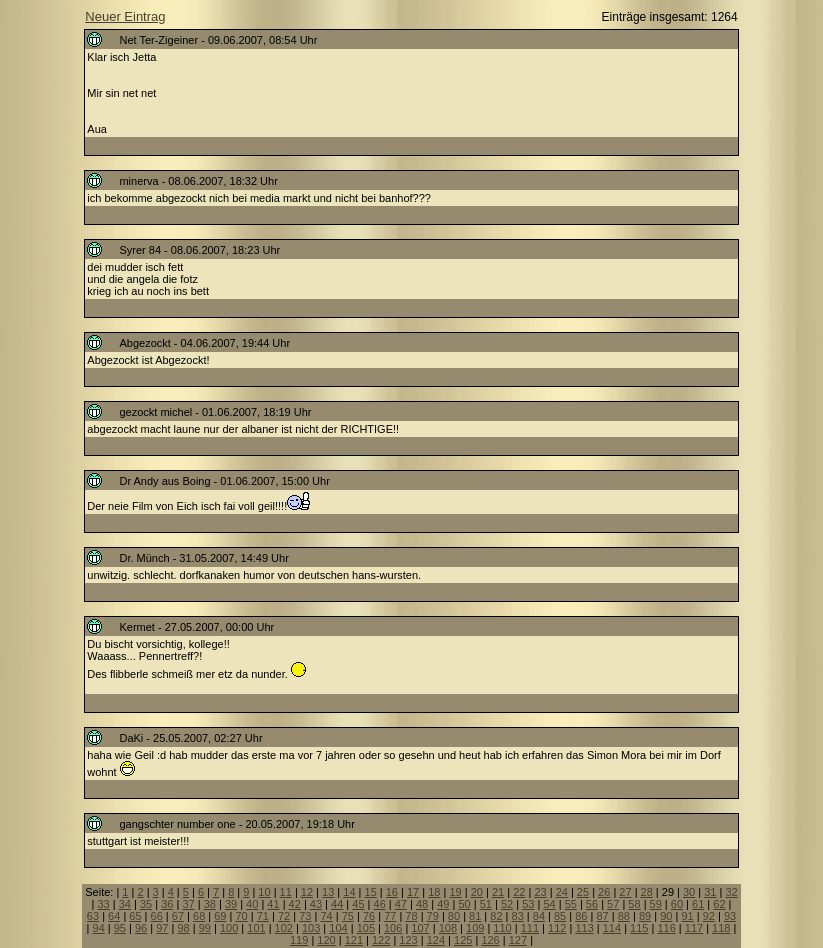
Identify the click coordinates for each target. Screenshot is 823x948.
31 (710, 892)
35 (146, 904)
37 (188, 904)
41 (273, 904)
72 (284, 916)
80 (454, 916)
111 (530, 928)
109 (475, 928)
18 (434, 892)
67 (178, 916)
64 (114, 916)
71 (263, 916)
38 (210, 904)
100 (229, 928)
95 (120, 928)
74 (326, 916)
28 (647, 892)
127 (518, 940)
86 (581, 916)
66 (157, 916)
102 (284, 928)
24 (562, 892)
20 (477, 892)
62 (719, 904)
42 (295, 904)
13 (328, 892)
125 (463, 940)
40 (252, 904)
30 (689, 892)
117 (694, 928)
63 (93, 916)
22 (519, 892)
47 (401, 904)
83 (518, 916)
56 (592, 904)
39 (231, 904)
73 (305, 916)
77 (390, 916)
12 (307, 892)
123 (408, 940)
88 (624, 916)
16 (392, 892)
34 (125, 904)
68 (199, 916)
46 (380, 904)
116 (666, 928)
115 (639, 928)
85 (560, 916)
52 (507, 904)
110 (502, 928)
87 (602, 916)
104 (338, 928)
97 (162, 928)
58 (634, 904)
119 (299, 940)
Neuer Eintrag (125, 16)
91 (687, 916)
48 (422, 904)
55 (571, 904)
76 (369, 916)
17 (413, 892)
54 (549, 904)
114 (612, 928)
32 (731, 892)
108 (448, 928)
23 (540, 892)
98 (183, 928)
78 (411, 916)
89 (645, 916)
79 (433, 916)
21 (498, 892)
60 (677, 904)
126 (490, 940)
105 (366, 928)
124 (436, 940)
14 (349, 892)
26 (604, 892)
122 (381, 940)
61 (698, 904)
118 (721, 928)
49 (443, 904)
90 (666, 916)
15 (371, 892)
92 (709, 916)
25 (583, 892)
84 (539, 916)
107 (420, 928)
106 (393, 928)
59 (656, 904)
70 (241, 916)
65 (135, 916)
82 (496, 916)
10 (264, 892)
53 (528, 904)
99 (205, 928)
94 (99, 928)
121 (354, 940)
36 (167, 904)
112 (557, 928)
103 (311, 928)
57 (613, 904)
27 (625, 892)
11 (286, 892)
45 (358, 904)
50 (464, 904)
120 (326, 940)
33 (103, 904)
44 (337, 904)
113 (584, 928)
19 (455, 892)
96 (141, 928)
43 (316, 904)
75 (348, 916)
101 (256, 928)
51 (486, 904)
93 (730, 916)
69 (220, 916)
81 (475, 916)
